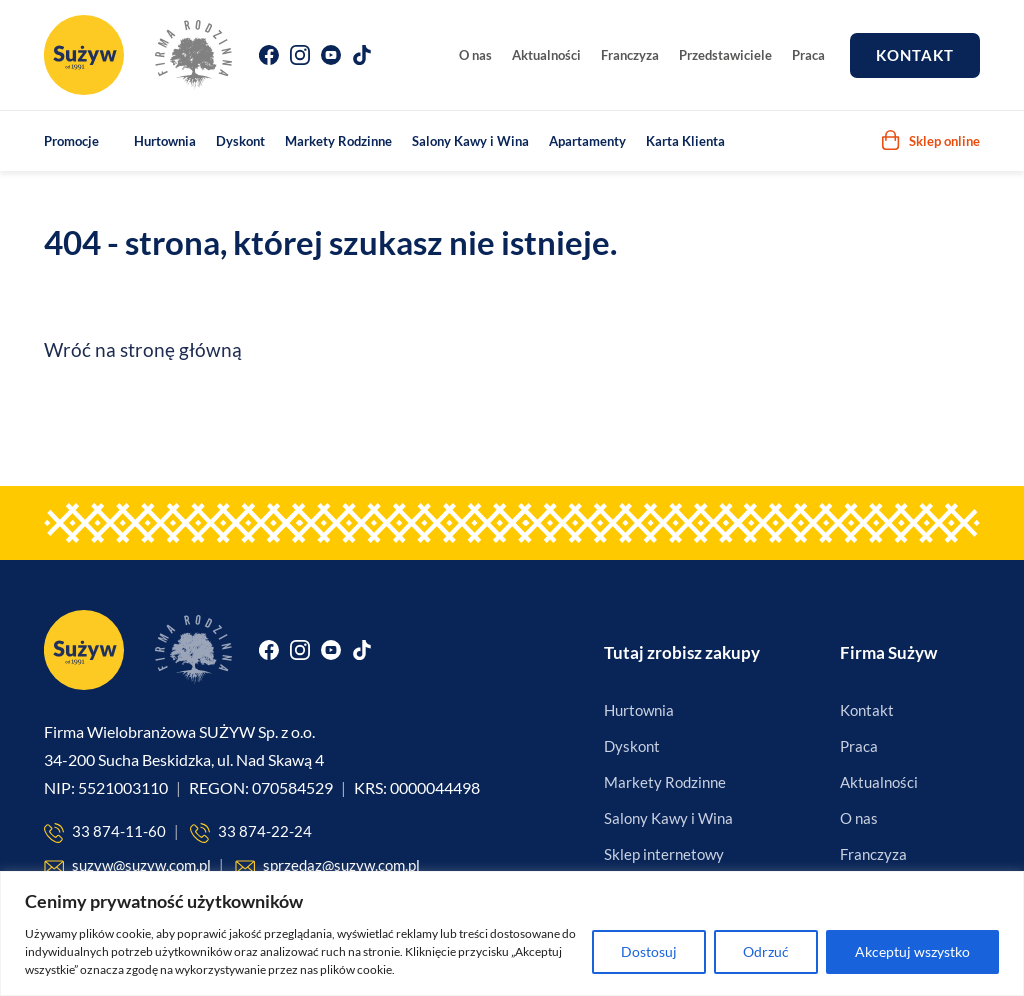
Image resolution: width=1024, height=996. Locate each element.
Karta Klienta (685, 141)
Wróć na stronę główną (143, 349)
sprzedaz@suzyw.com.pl (327, 866)
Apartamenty (587, 141)
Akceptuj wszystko (912, 951)
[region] (512, 933)
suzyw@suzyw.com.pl (127, 866)
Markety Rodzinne (338, 141)
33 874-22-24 (251, 832)
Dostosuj (649, 951)
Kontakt (915, 55)
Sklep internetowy (664, 854)
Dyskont (240, 141)
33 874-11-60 (105, 832)
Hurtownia (165, 141)
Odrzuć (766, 951)
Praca (808, 55)
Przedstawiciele (725, 55)
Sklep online (930, 140)
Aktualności (546, 55)
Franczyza (630, 55)
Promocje (71, 141)
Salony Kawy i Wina (470, 141)
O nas (475, 55)
